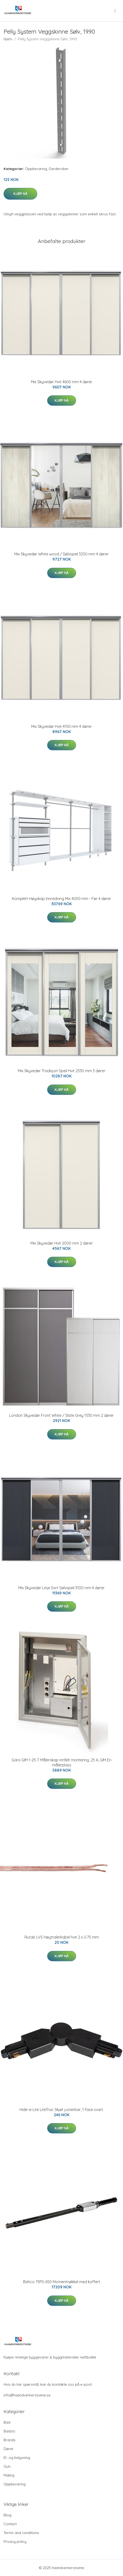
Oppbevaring (36, 168)
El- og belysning (17, 2457)
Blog (7, 2515)
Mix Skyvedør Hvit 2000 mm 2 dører (62, 1243)
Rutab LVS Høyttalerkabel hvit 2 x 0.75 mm (62, 1937)
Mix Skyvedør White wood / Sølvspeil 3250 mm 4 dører (61, 554)
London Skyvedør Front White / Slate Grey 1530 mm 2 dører (61, 1415)
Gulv (7, 2466)
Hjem (8, 39)
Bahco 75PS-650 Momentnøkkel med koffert (61, 2281)
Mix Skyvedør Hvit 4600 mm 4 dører (61, 381)
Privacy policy (15, 2541)
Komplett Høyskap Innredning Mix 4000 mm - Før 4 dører (61, 898)
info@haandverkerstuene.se (27, 2395)
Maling (9, 2475)
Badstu (9, 2431)
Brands (9, 2440)
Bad (7, 2422)
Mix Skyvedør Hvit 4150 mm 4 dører (61, 726)
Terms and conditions (21, 2532)
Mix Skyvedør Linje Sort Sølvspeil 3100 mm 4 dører (61, 1587)
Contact (10, 2524)
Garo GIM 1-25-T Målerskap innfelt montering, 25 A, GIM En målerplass (61, 1762)
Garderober (59, 168)
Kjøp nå (20, 193)
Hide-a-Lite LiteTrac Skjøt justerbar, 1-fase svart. (62, 2109)
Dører (9, 2449)
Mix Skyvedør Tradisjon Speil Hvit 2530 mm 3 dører (61, 1070)
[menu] (115, 10)
